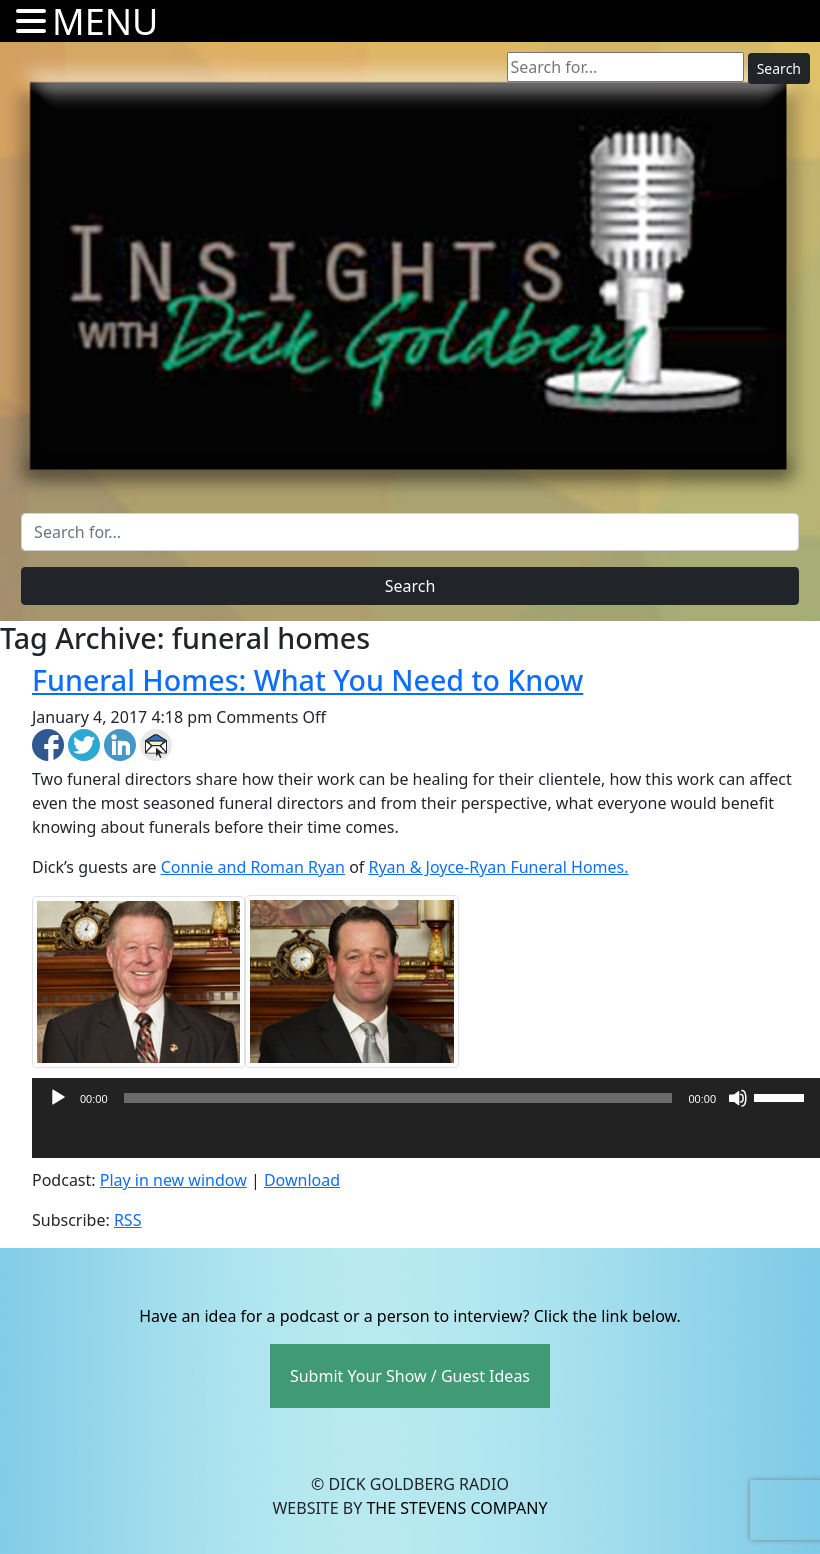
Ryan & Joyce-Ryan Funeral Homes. (499, 867)
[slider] (398, 1098)
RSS (128, 1220)
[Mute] (738, 1098)
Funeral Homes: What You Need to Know (307, 679)
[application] (426, 1138)
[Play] (58, 1098)
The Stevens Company (456, 1508)
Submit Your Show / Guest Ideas (410, 1376)
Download (302, 1180)
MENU (105, 21)
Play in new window (173, 1180)
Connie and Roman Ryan (253, 867)
